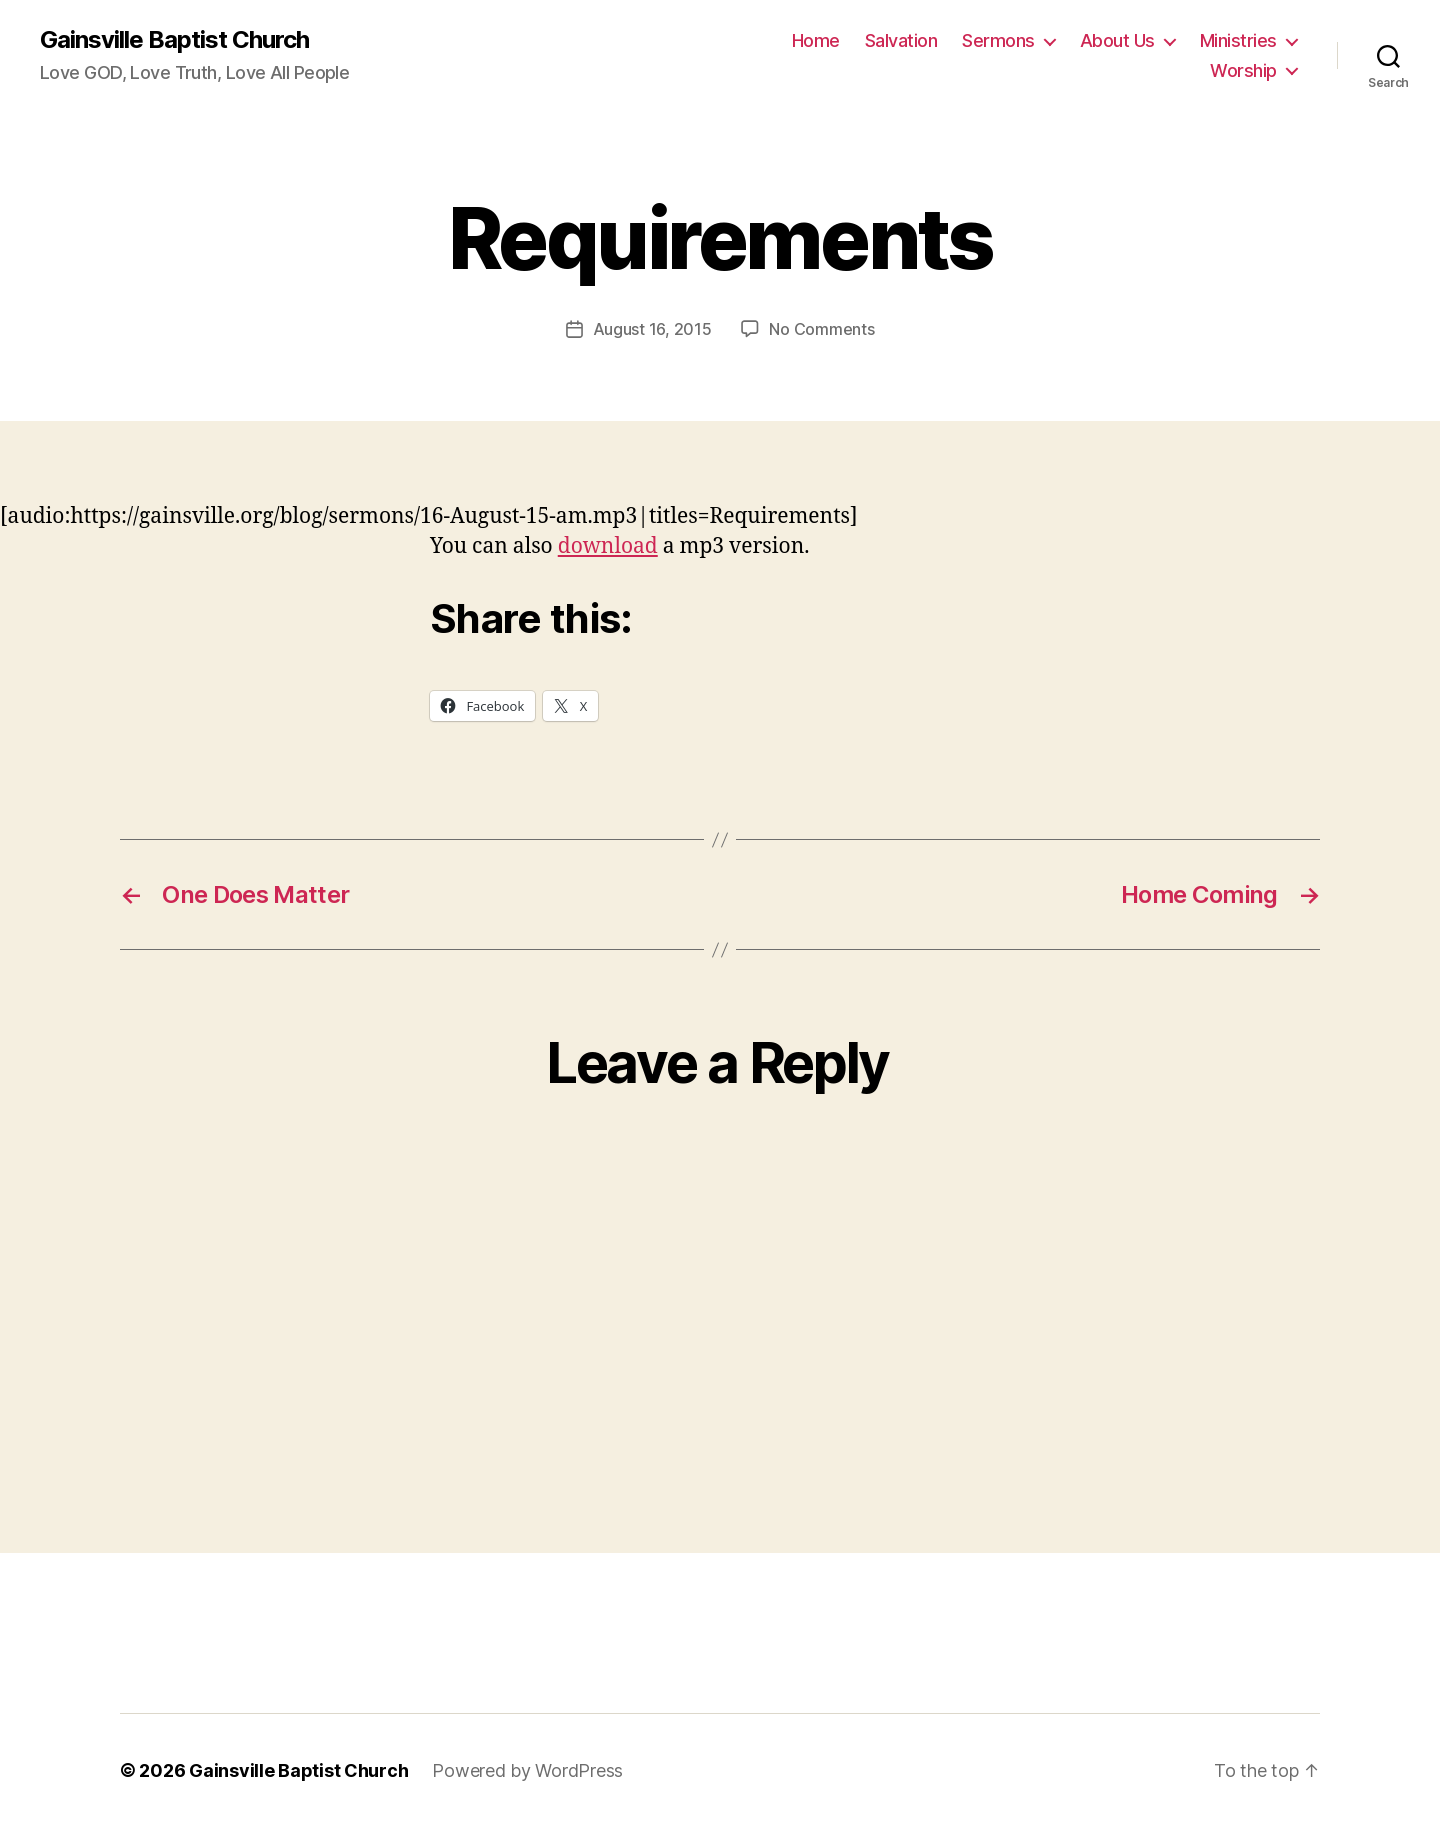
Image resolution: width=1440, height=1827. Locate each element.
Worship (1243, 70)
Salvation (901, 40)
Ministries (1238, 40)
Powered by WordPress (527, 1770)
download (608, 546)
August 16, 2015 (652, 329)
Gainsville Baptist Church (174, 40)
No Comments (821, 329)
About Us (1117, 40)
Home (816, 40)
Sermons (998, 40)
